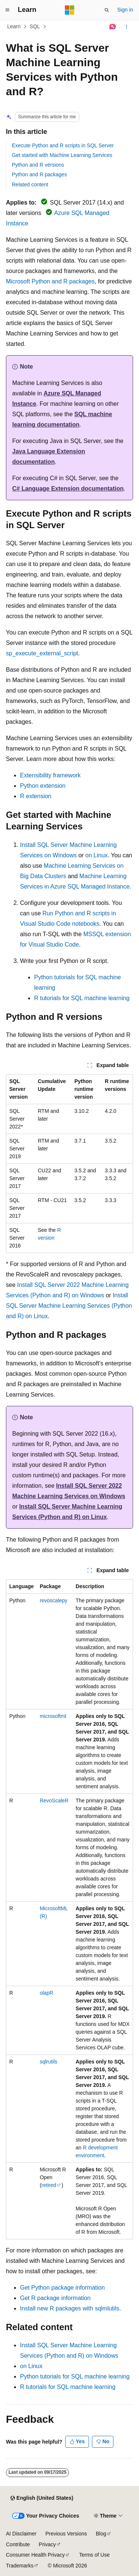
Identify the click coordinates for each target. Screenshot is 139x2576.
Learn (14, 26)
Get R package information (55, 2298)
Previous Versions (66, 2534)
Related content (30, 184)
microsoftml (53, 1716)
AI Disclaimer (21, 2534)
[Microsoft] (70, 10)
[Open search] (106, 10)
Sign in (125, 10)
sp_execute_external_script (42, 653)
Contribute (18, 2544)
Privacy (47, 2544)
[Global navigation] (7, 10)
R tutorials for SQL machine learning (81, 998)
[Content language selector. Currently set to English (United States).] (41, 2498)
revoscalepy (53, 1600)
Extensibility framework (50, 775)
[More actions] (126, 27)
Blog (101, 2534)
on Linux (96, 855)
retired (49, 2185)
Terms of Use (94, 2555)
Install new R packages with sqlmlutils (69, 2308)
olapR (46, 1993)
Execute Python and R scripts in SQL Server (63, 145)
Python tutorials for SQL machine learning (75, 2376)
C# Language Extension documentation (67, 488)
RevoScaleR (54, 1800)
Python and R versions (38, 165)
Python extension (43, 786)
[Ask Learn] (113, 27)
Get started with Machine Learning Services (62, 155)
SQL (35, 26)
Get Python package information (62, 2287)
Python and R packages (39, 174)
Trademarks (19, 2566)
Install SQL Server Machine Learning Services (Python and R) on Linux (69, 1305)
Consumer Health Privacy (35, 2555)
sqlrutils (48, 2062)
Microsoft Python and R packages (50, 281)
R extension (36, 796)
